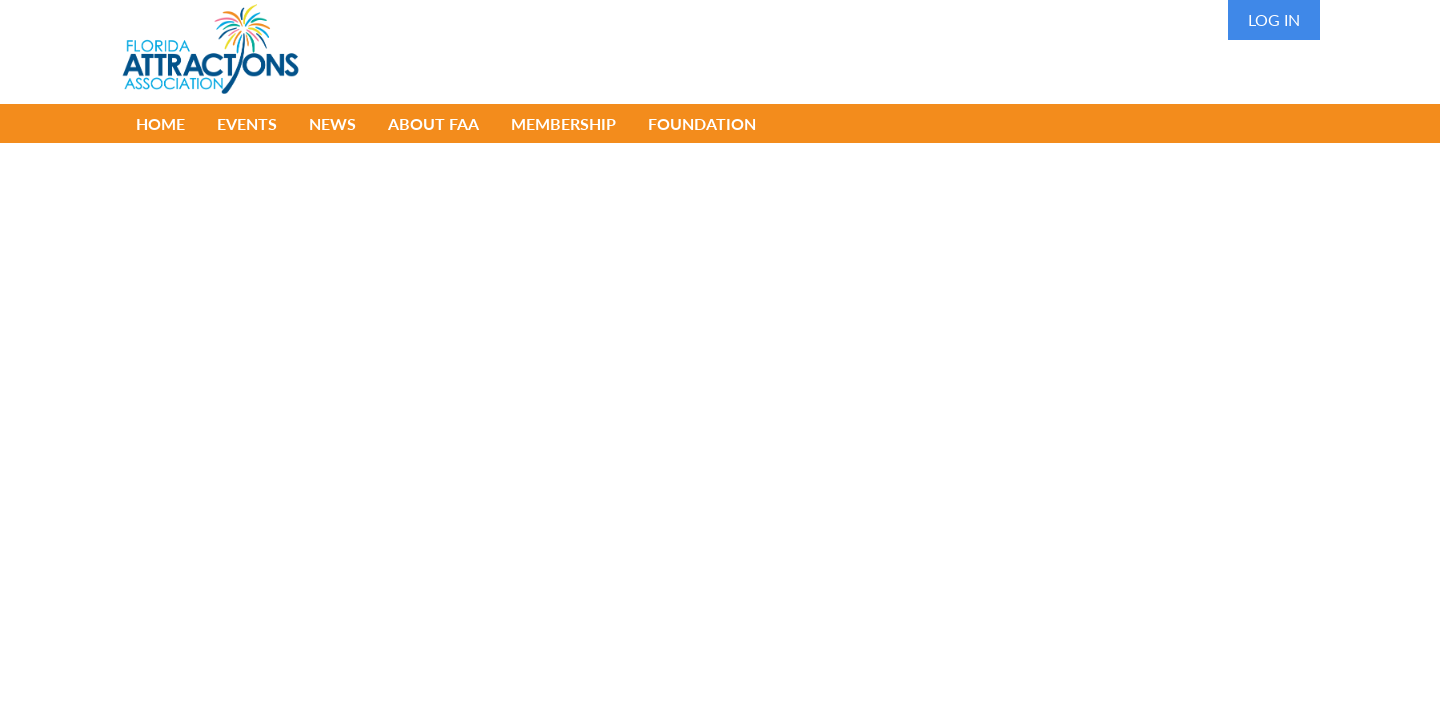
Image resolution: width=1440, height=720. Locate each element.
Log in (1274, 19)
